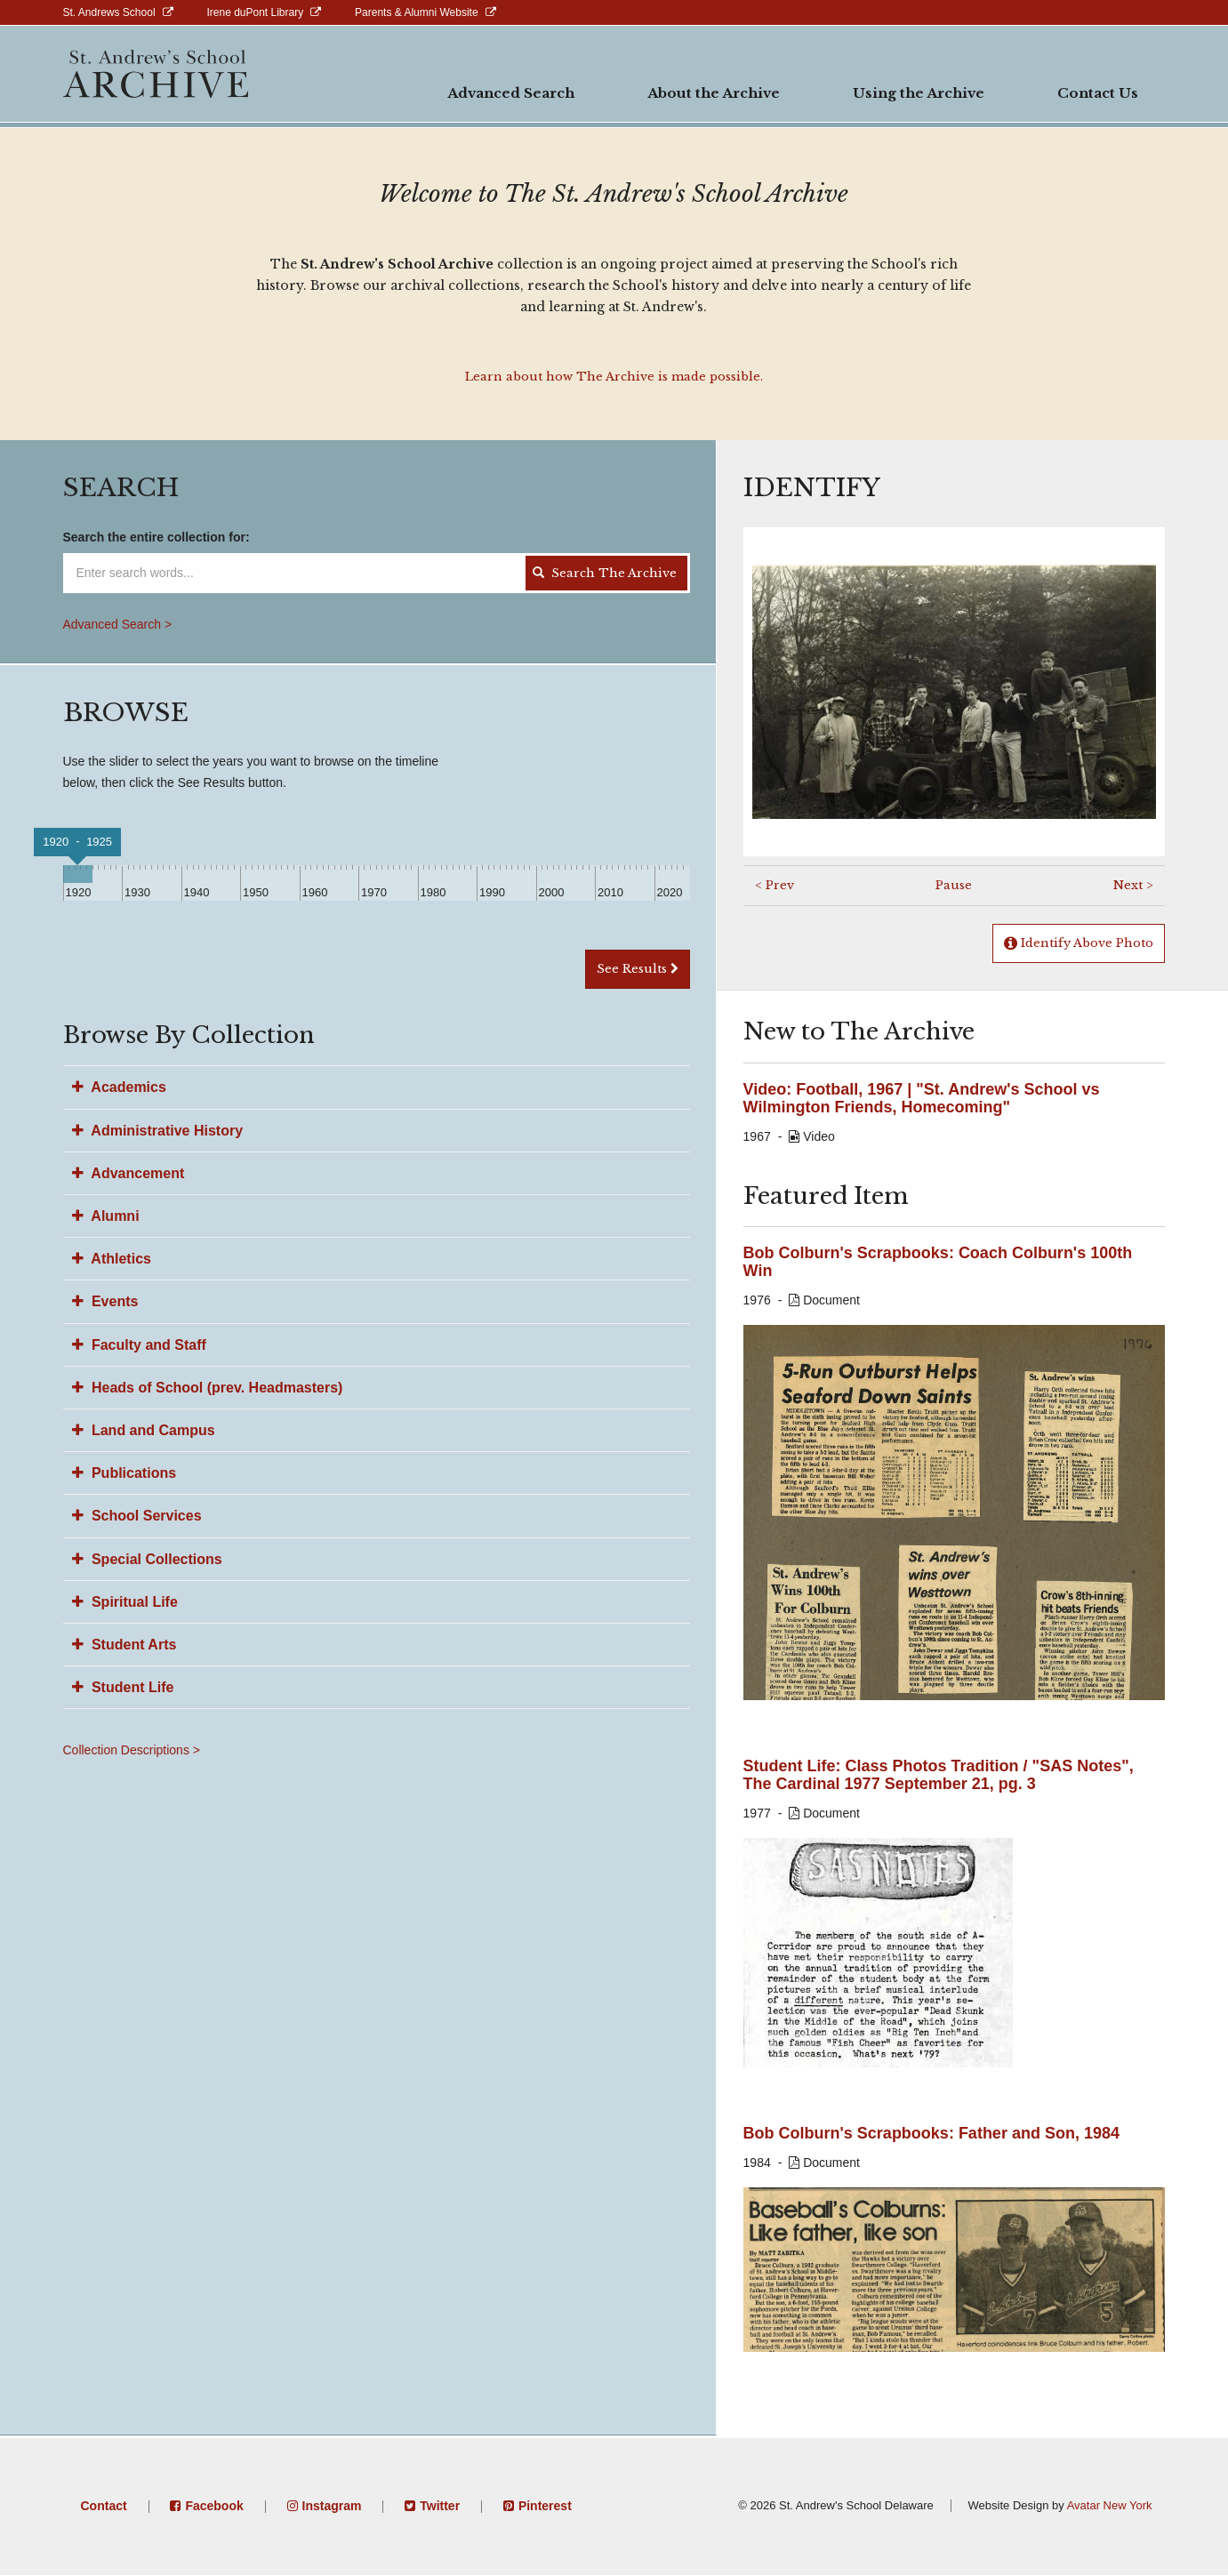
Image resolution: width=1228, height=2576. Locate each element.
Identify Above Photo (1078, 943)
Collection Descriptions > (131, 1750)
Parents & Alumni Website (416, 12)
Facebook (214, 2506)
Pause (953, 885)
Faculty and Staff (139, 1344)
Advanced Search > (118, 624)
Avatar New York (1109, 2505)
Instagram (332, 2506)
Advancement (128, 1173)
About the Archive (713, 92)
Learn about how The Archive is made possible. (614, 376)
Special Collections (147, 1559)
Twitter (440, 2506)
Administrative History (158, 1130)
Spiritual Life (125, 1601)
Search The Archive (604, 573)
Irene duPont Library (254, 12)
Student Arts (124, 1644)
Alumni (106, 1216)
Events (105, 1301)
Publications (124, 1473)
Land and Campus (143, 1430)
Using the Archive (918, 92)
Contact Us (1097, 92)
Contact (104, 2506)
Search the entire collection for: (156, 537)
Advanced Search (510, 92)
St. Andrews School (109, 12)
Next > (1133, 885)
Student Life (123, 1687)
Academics (119, 1087)
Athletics (111, 1258)
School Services (137, 1515)
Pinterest (545, 2506)
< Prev (774, 885)
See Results (637, 968)
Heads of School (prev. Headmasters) (207, 1387)
